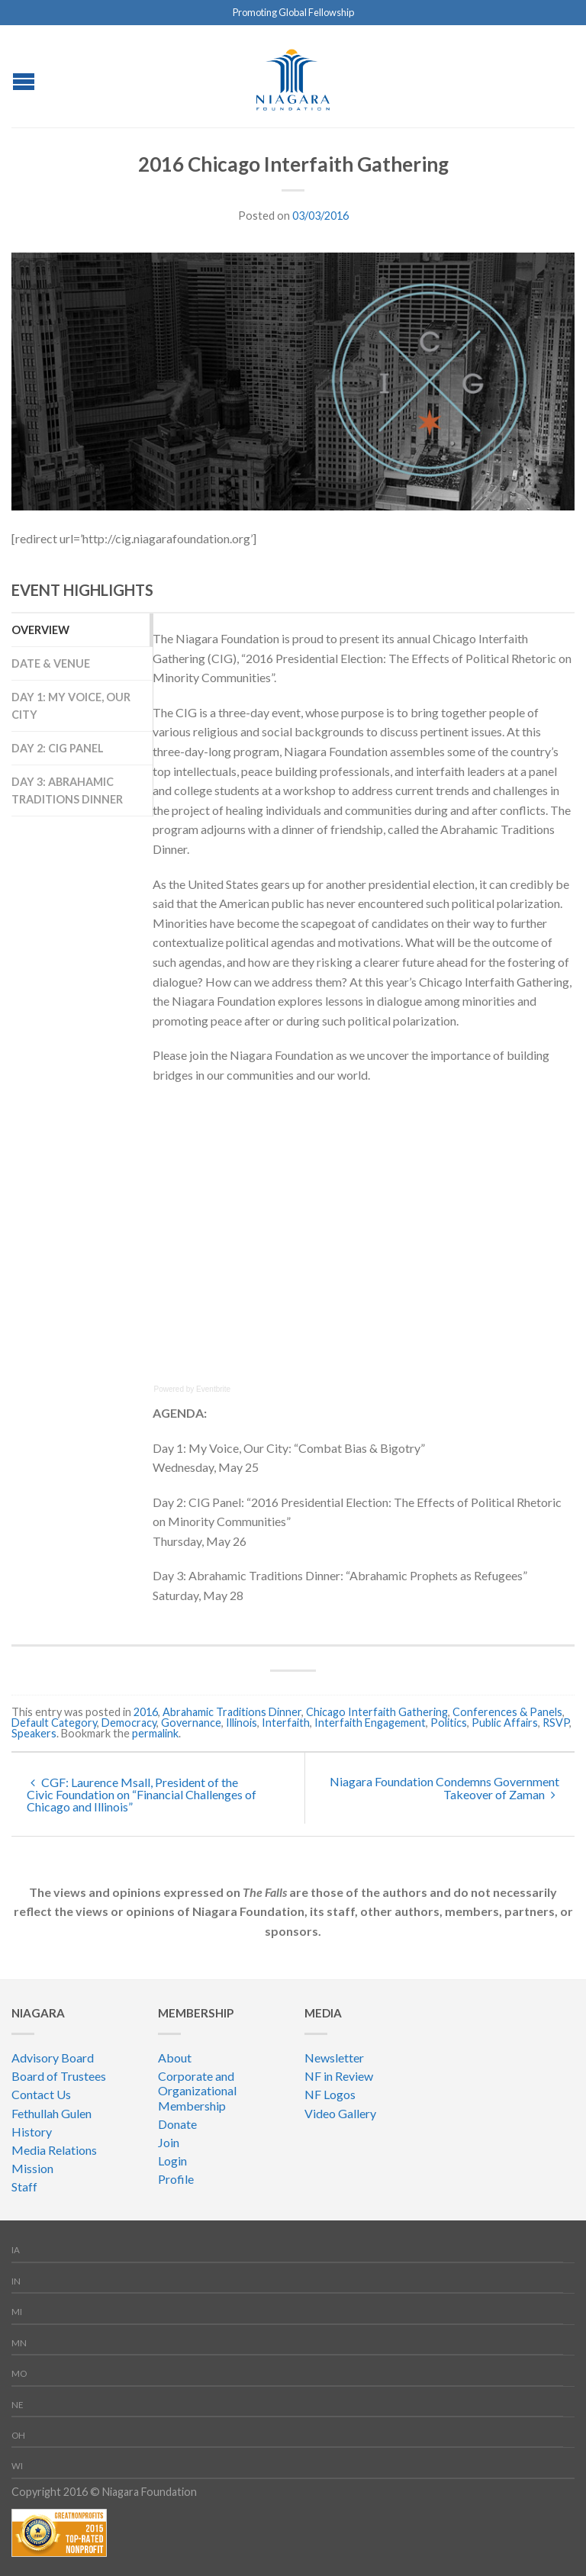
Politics (448, 1722)
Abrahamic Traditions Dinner (232, 1711)
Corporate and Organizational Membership (197, 2090)
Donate (177, 2124)
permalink (155, 1733)
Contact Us (41, 2094)
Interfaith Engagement (370, 1722)
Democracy (128, 1722)
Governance (191, 1722)
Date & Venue (50, 663)
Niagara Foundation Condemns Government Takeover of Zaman (444, 1788)
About (175, 2057)
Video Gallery (340, 2113)
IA (15, 2250)
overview (40, 629)
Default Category (54, 1722)
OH (18, 2435)
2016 (146, 1711)
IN (16, 2281)
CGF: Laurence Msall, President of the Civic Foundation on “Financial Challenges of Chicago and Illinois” (141, 1794)
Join (168, 2142)
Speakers (33, 1733)
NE (17, 2405)
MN (19, 2343)
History (31, 2131)
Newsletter (334, 2057)
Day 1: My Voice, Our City (70, 706)
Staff (24, 2186)
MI (16, 2312)
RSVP (556, 1722)
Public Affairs (505, 1722)
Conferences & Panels (507, 1711)
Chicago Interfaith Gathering (377, 1711)
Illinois (241, 1722)
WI (17, 2466)
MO (19, 2373)
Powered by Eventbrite (192, 1389)
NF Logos (330, 2094)
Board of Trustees (58, 2076)
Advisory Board (52, 2057)
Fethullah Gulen (51, 2113)
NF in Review (338, 2076)
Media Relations (54, 2150)
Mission (32, 2168)
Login (172, 2160)
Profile (176, 2179)
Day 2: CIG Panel (57, 748)
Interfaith (286, 1722)
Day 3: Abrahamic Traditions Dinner (67, 790)
